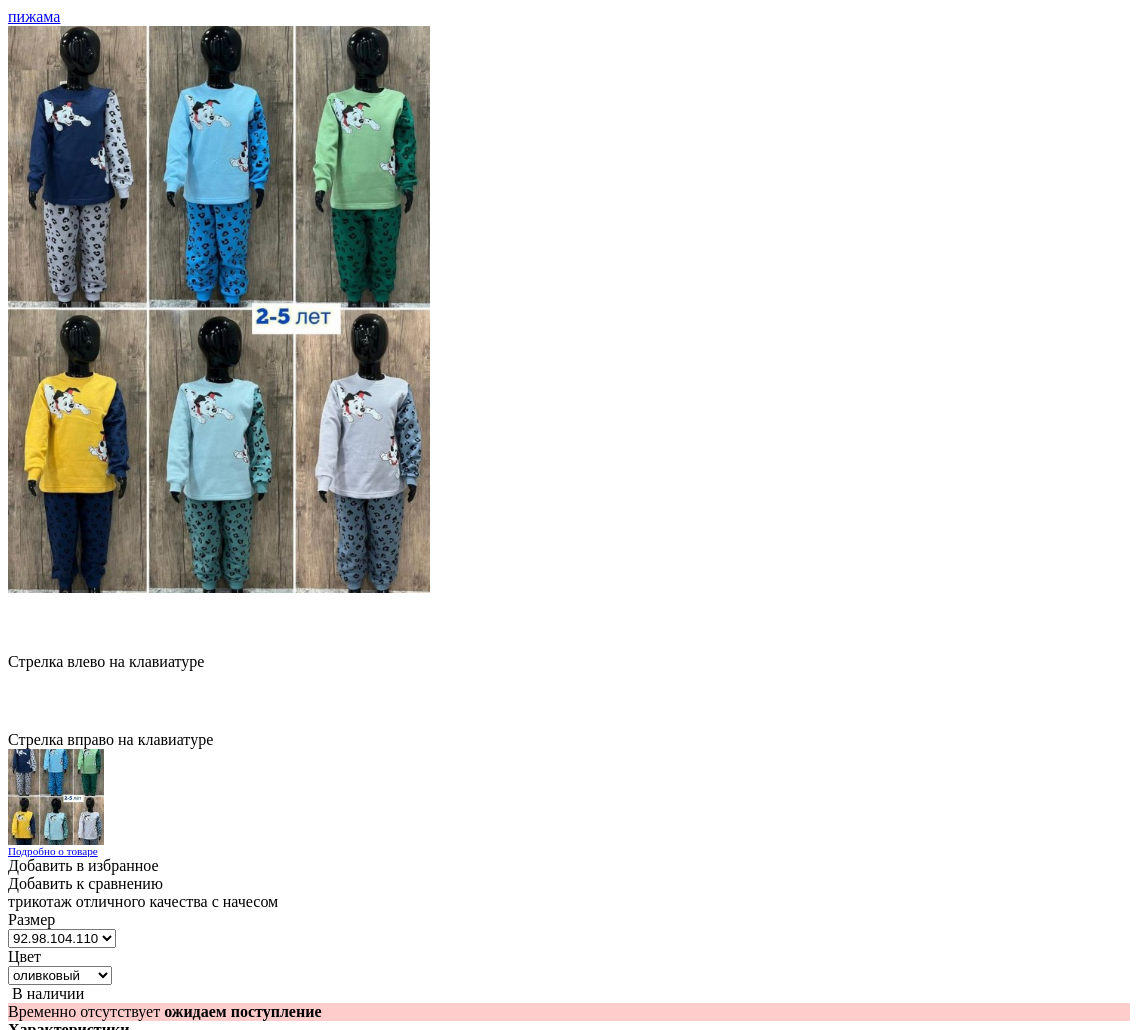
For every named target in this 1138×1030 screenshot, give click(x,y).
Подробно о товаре (53, 851)
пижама (34, 16)
